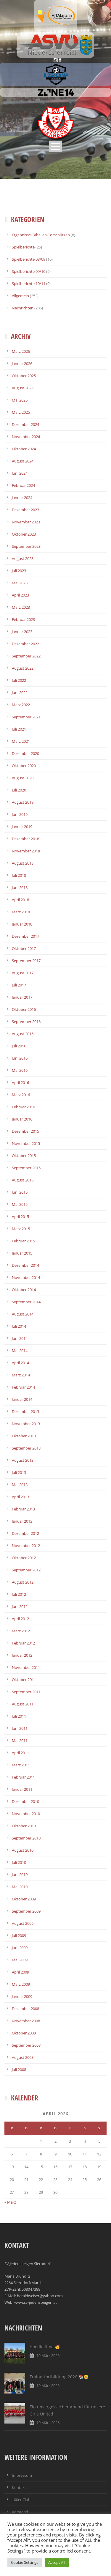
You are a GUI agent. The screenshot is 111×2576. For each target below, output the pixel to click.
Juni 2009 (20, 1947)
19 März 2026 (47, 2355)
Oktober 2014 (24, 1289)
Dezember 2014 (25, 1265)
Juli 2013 (19, 1472)
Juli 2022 (19, 680)
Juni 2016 (20, 1058)
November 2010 (26, 1813)
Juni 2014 (20, 1338)
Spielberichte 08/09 (28, 259)
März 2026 (21, 351)
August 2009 (22, 1923)
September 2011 (26, 1691)
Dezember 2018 (25, 838)
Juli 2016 (19, 1046)
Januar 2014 (22, 1399)
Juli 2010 (19, 1862)
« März (10, 2202)
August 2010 (22, 1850)
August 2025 (22, 388)
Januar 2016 (22, 1119)
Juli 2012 (19, 1594)
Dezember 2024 (25, 424)
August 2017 (22, 972)
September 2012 (26, 1570)
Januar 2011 (22, 1789)
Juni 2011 (20, 1728)
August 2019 (22, 802)
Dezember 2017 (25, 936)
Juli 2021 (19, 729)
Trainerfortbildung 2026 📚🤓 (59, 2377)
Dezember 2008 (25, 2008)
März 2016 (21, 1094)
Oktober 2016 (24, 1009)
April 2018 (20, 899)
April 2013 (20, 1496)
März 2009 (21, 1984)
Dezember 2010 (25, 1801)
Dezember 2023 (25, 509)
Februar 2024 (23, 485)
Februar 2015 (23, 1241)
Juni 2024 (20, 473)
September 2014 (26, 1301)
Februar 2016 (23, 1107)
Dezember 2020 (25, 753)
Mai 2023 (20, 583)
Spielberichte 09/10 (28, 271)
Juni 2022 (20, 692)
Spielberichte (23, 247)
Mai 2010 (20, 1886)
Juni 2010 (20, 1874)
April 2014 (20, 1362)
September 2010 (26, 1838)
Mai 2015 (20, 1204)
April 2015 (20, 1216)
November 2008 (26, 2020)
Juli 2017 (19, 985)
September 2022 (26, 656)
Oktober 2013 (24, 1436)
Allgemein (20, 295)
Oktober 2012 (24, 1557)
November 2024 (26, 436)
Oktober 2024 (24, 448)
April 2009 (20, 1972)
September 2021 (26, 717)
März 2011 (21, 1765)
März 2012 (21, 1631)
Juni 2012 (20, 1606)
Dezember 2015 (25, 1131)
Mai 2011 (20, 1740)
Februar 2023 (23, 619)
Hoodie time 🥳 (45, 2347)
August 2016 (22, 1033)
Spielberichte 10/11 (28, 283)
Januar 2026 (22, 363)
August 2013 (22, 1460)
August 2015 (22, 1180)
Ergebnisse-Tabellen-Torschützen (41, 234)
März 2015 (21, 1228)
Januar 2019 (22, 826)
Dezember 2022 (25, 643)
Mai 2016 (20, 1070)
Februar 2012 (23, 1643)
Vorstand (20, 2511)
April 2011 (20, 1752)
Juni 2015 (20, 1192)
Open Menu (55, 146)
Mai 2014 (20, 1350)
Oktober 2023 (24, 534)
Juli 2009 (19, 1935)
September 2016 (26, 1021)
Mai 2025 (20, 400)
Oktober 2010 (24, 1825)
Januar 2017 (22, 997)
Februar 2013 (23, 1509)
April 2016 (20, 1082)
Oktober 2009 (24, 1899)
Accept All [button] (56, 2562)
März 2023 (21, 607)
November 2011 (26, 1667)
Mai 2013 (20, 1484)
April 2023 (20, 595)
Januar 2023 (22, 631)
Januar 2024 (22, 497)
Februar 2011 (23, 1777)
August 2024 (22, 461)
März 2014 (21, 1375)
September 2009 (26, 1911)
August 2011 (22, 1704)
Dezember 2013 (25, 1411)
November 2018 (26, 851)
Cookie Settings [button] (24, 2562)
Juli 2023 (19, 570)
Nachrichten (22, 308)
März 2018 (21, 912)
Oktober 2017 (24, 948)
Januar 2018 (22, 924)
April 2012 (20, 1618)
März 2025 (21, 412)
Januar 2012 (22, 1655)
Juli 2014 (19, 1326)
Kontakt (19, 2487)
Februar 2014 (23, 1387)
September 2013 (26, 1448)
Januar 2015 (22, 1253)
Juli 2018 (19, 875)
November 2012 (26, 1545)
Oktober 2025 (24, 375)
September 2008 (26, 2045)
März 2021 (21, 741)
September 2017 (26, 960)
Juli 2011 (19, 1716)
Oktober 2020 (24, 765)
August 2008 (22, 2057)
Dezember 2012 (25, 1533)
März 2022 (21, 704)
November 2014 (26, 1277)
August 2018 (22, 863)
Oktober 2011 (24, 1679)
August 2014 (22, 1314)
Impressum (22, 2475)
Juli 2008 (19, 2069)
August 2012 (22, 1582)
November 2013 (26, 1423)
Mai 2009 (20, 1960)
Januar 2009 (22, 1996)
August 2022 (22, 668)
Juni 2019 (20, 814)
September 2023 (26, 546)
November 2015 (26, 1143)
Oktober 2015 (24, 1155)
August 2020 (22, 777)
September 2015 (26, 1167)
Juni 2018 (20, 887)
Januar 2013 (22, 1521)
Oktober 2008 (24, 2033)
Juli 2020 (19, 790)
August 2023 (22, 558)
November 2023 (26, 522)
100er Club (21, 2499)
